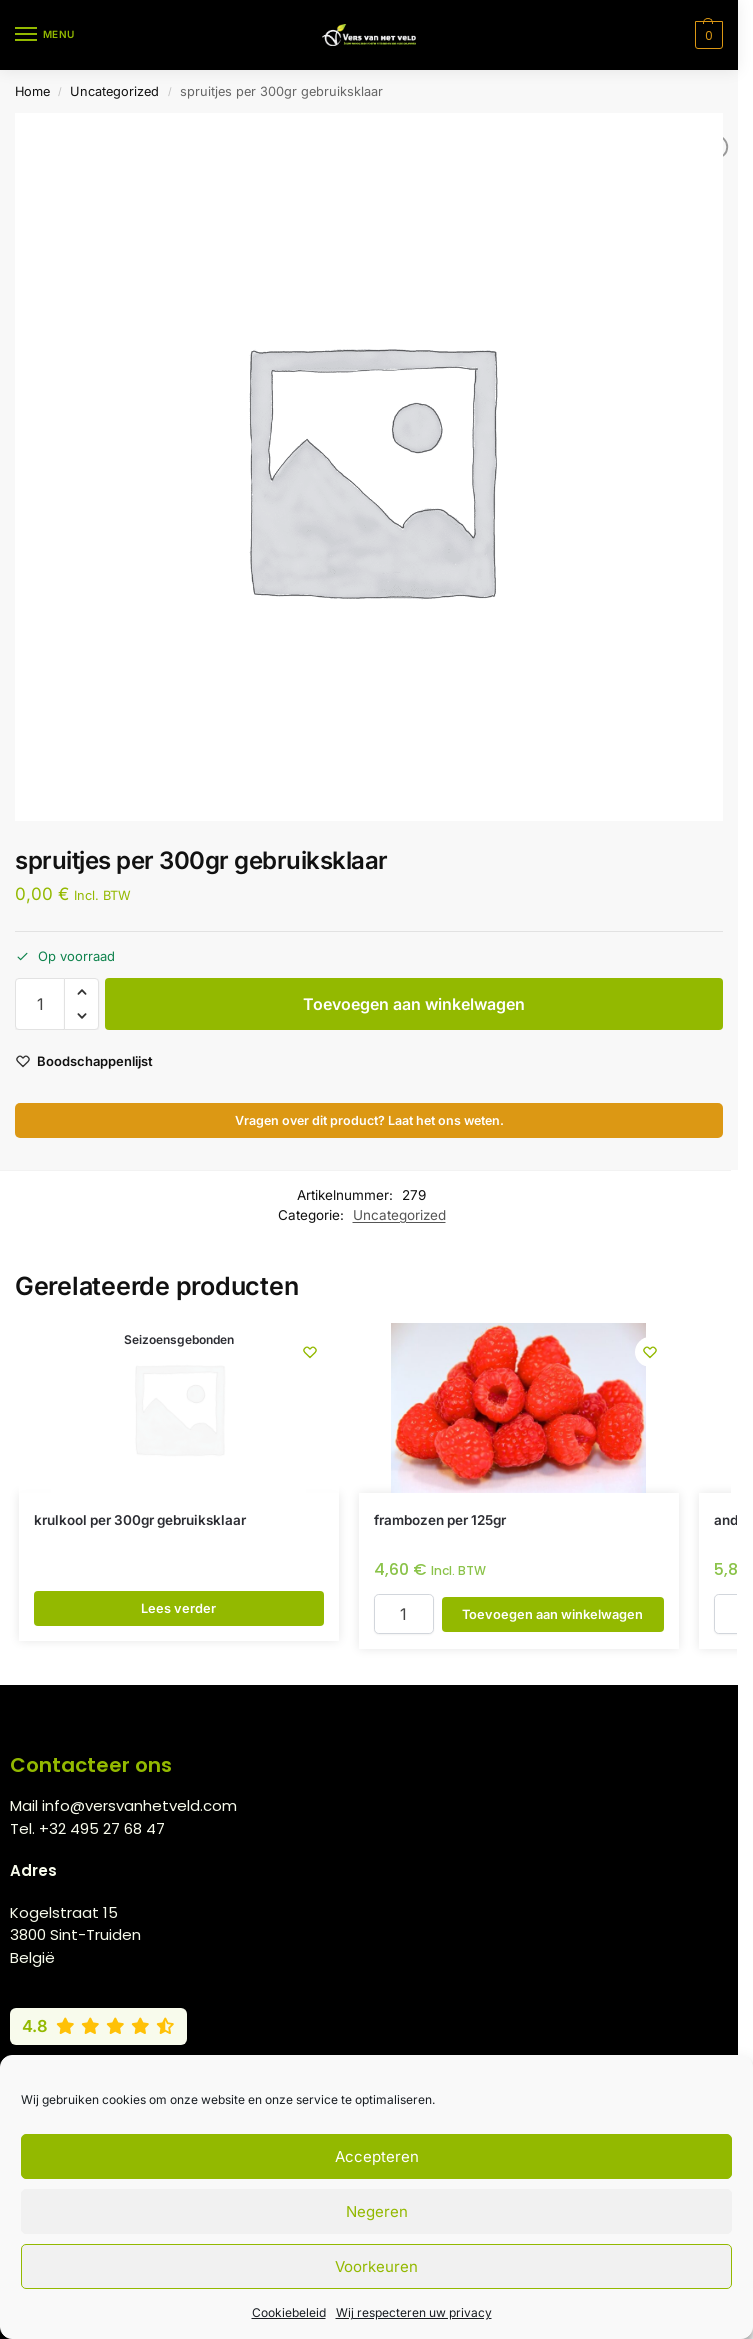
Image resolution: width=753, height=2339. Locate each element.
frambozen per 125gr (440, 1520)
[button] (706, 35)
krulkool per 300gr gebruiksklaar (140, 1520)
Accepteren (377, 2156)
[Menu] (45, 35)
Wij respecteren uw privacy (414, 2312)
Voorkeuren (376, 2266)
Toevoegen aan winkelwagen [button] (553, 1613)
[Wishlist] (309, 1353)
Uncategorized (114, 91)
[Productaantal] (40, 1004)
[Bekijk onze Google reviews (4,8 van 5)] (98, 2026)
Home (32, 91)
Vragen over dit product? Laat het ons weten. (369, 1120)
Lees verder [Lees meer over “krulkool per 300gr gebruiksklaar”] (178, 1608)
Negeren (377, 2211)
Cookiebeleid (289, 2312)
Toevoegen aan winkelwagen (414, 1004)
